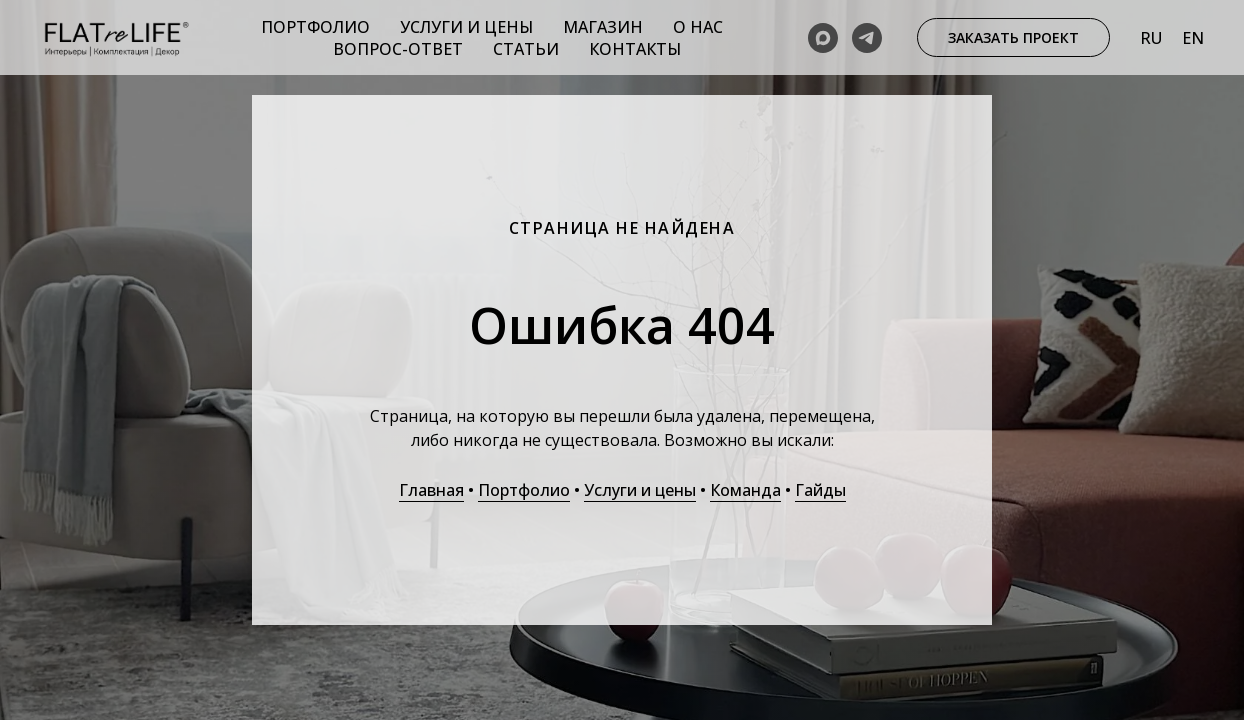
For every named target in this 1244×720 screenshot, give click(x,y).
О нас (698, 27)
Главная (431, 490)
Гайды (820, 490)
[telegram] (867, 38)
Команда (745, 490)
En (1193, 38)
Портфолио (315, 27)
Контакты (635, 49)
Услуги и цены (466, 27)
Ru (1151, 38)
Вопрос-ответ (398, 49)
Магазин (603, 27)
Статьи (526, 49)
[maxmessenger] (823, 38)
